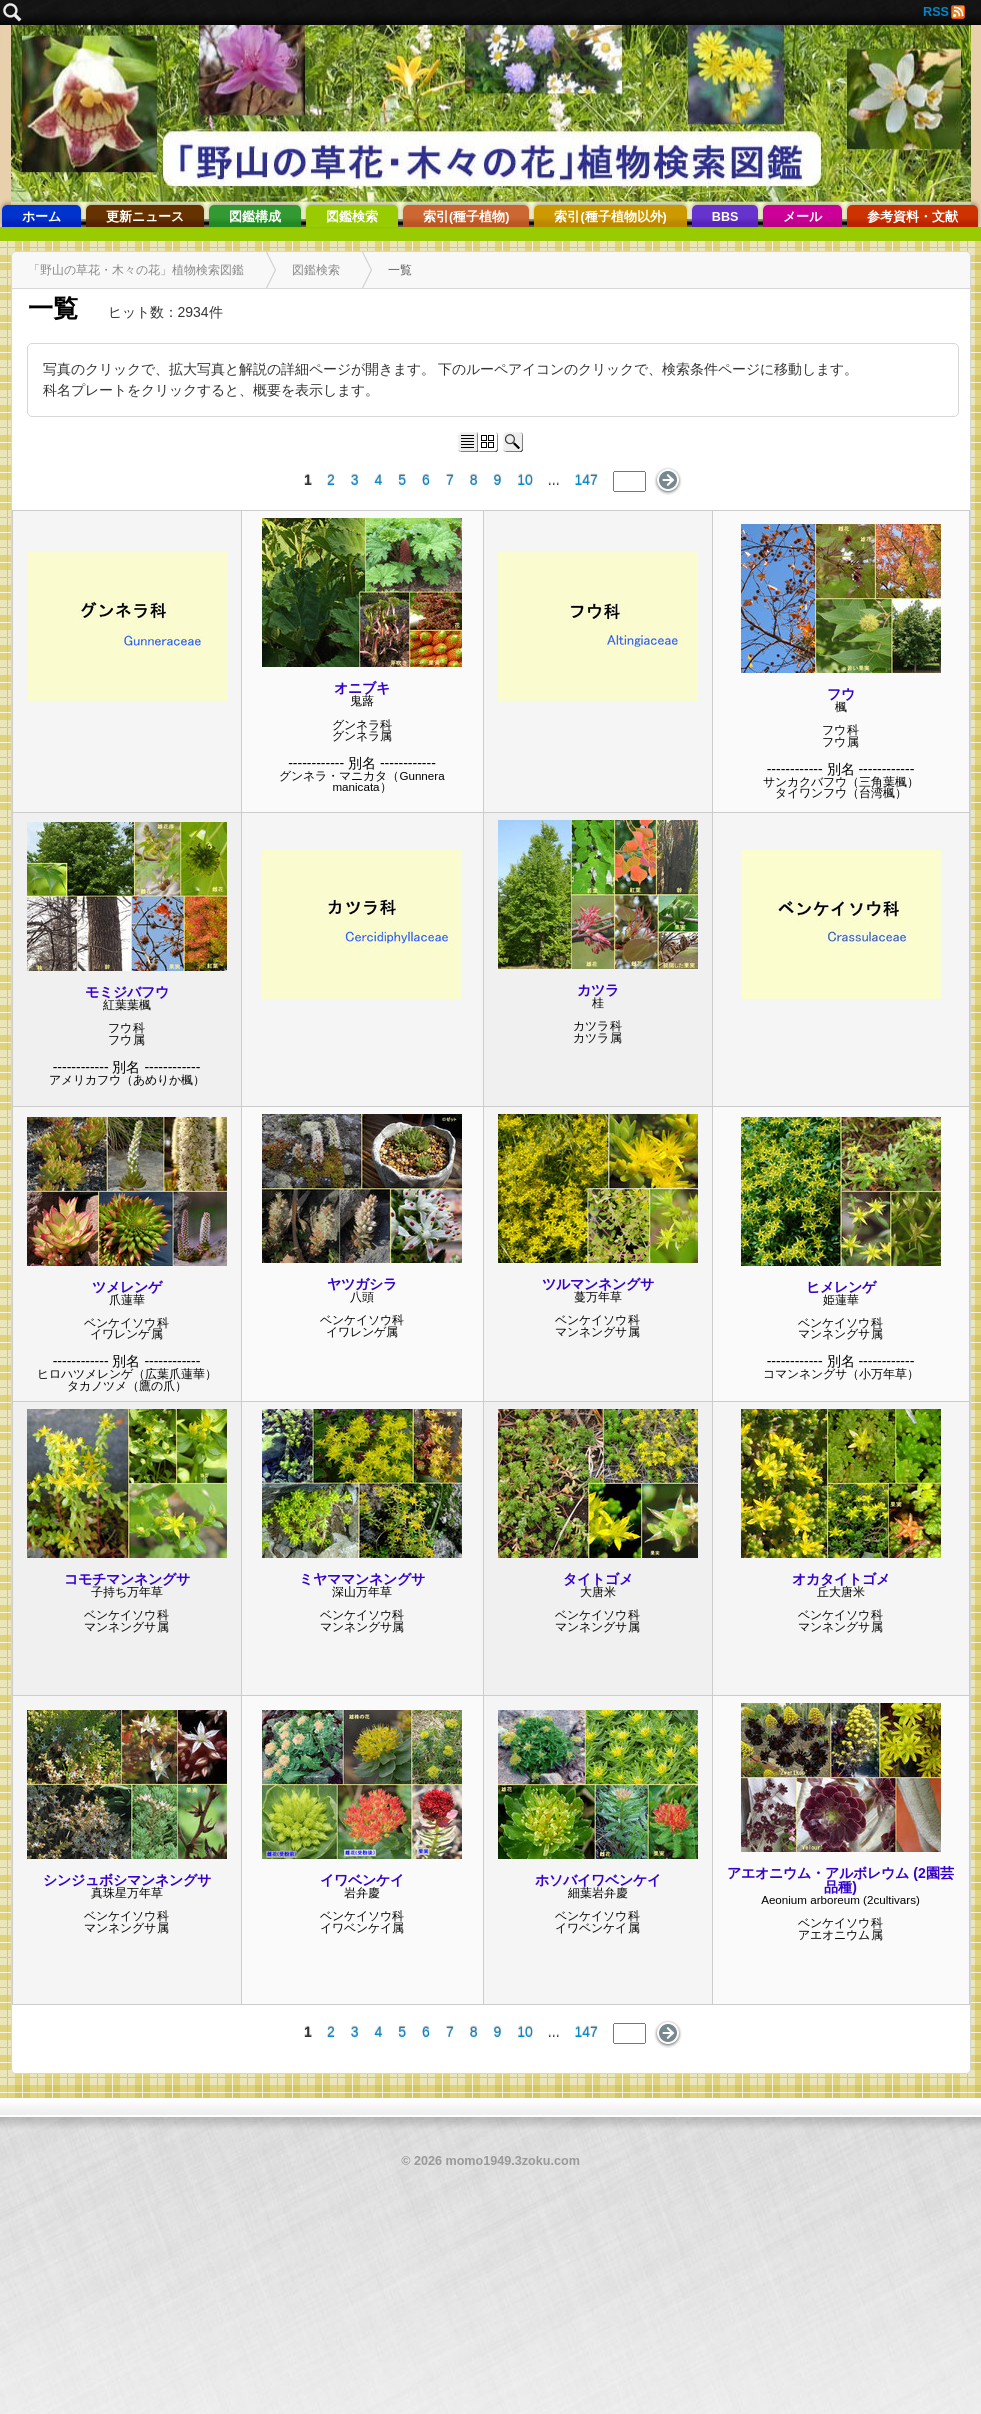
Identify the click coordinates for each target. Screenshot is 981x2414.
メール (802, 217)
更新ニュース (145, 217)
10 (525, 480)
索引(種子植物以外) (610, 217)
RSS (936, 12)
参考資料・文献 (912, 217)
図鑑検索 (352, 217)
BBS (725, 217)
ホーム (41, 217)
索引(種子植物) (466, 217)
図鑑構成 (255, 217)
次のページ (668, 481)
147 (586, 480)
